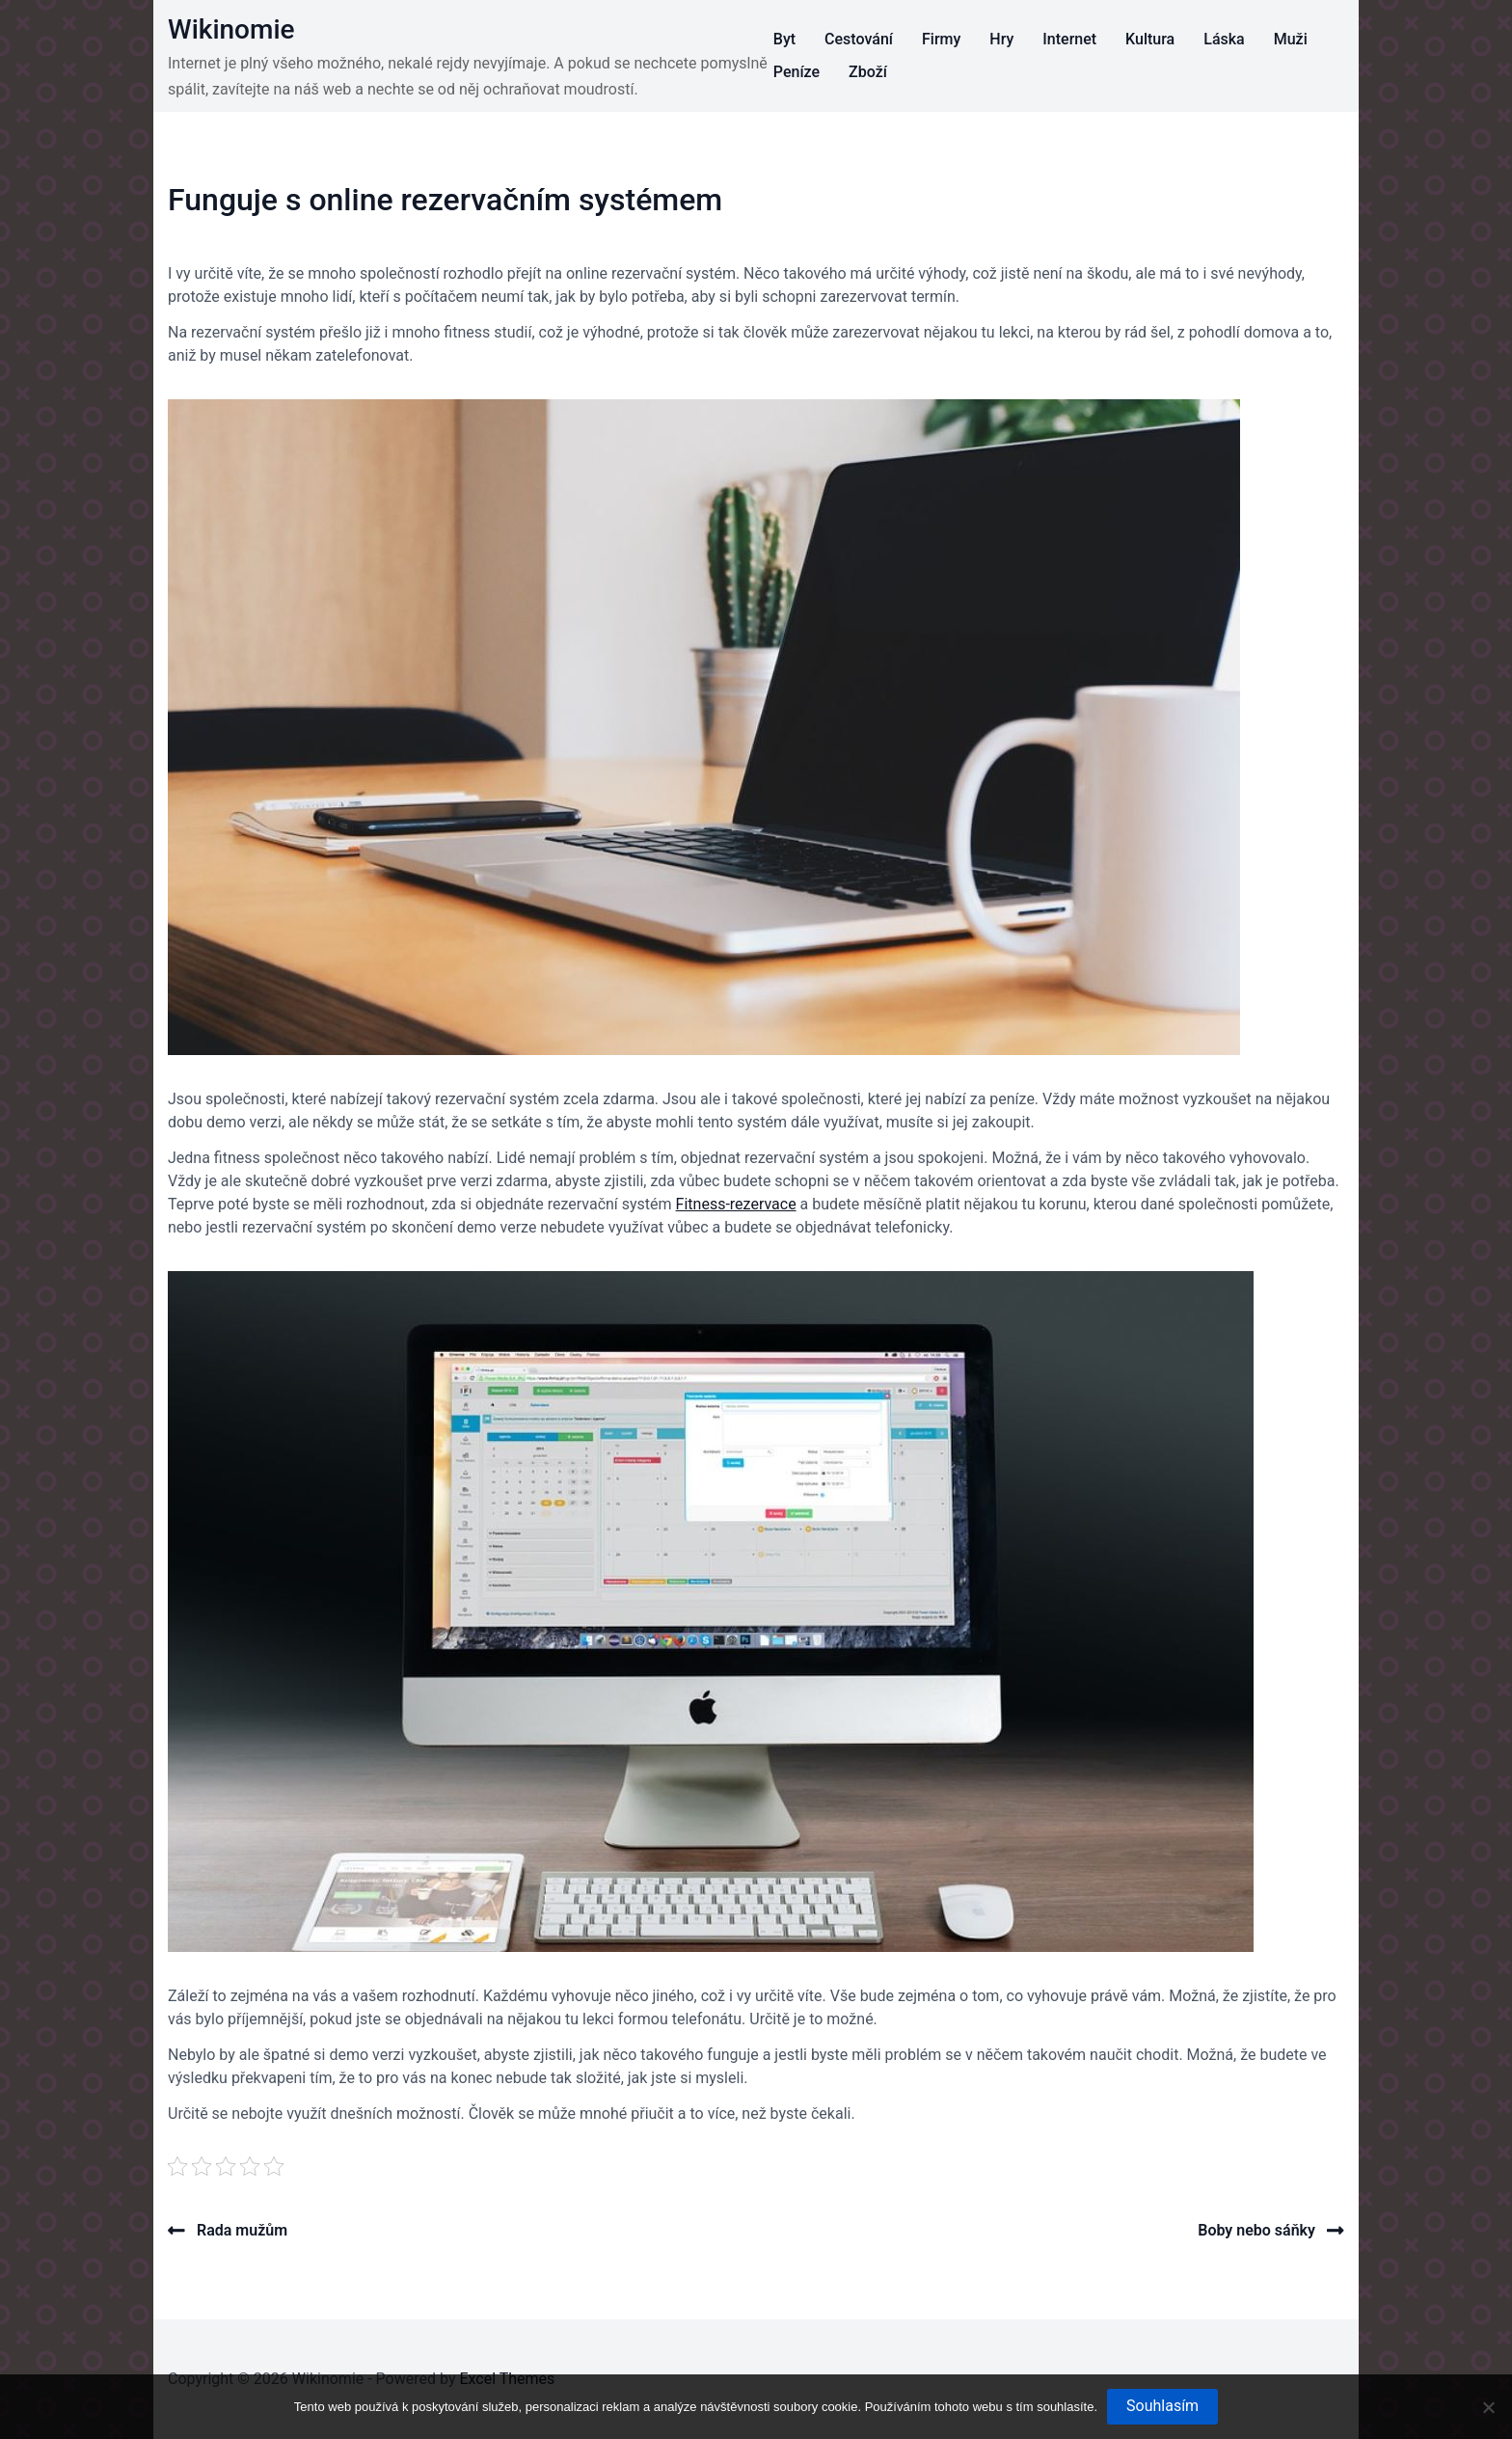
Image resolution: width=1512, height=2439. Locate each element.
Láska (1223, 39)
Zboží (868, 72)
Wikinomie (231, 29)
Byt (784, 39)
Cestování (858, 39)
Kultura (1149, 39)
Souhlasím (1162, 2406)
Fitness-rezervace (736, 1204)
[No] (1488, 2407)
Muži (1291, 39)
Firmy (941, 39)
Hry (1001, 39)
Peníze (796, 72)
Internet (1069, 39)
